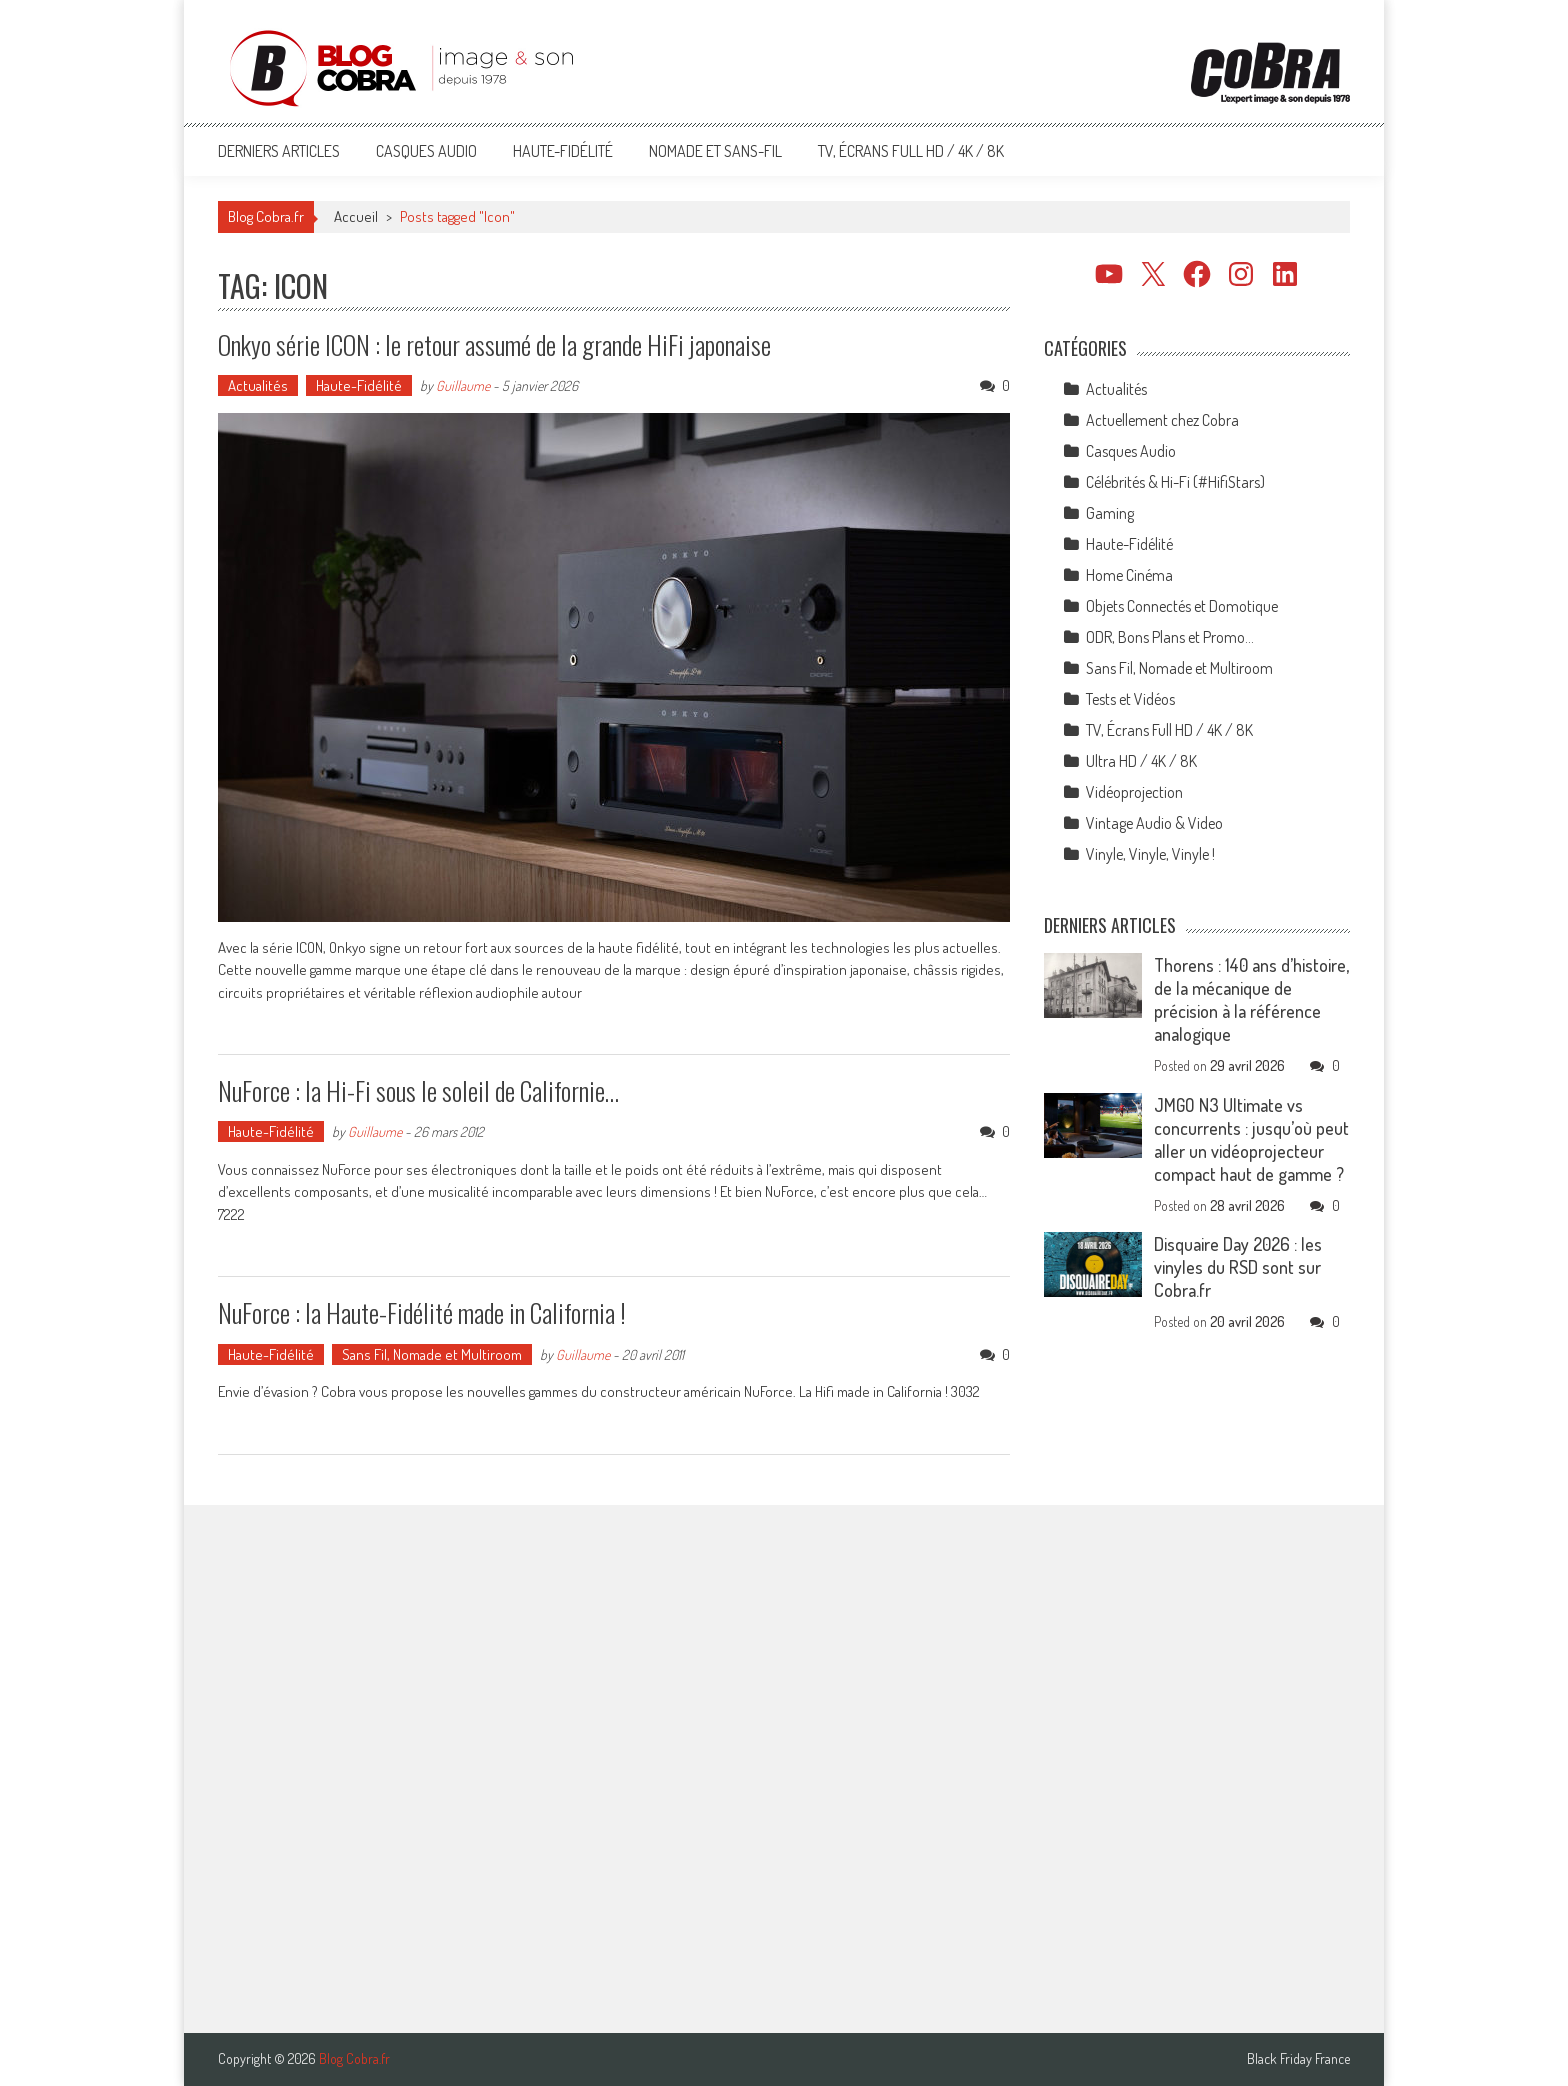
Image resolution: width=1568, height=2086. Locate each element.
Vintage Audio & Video (1154, 823)
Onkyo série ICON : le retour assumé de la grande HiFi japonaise (494, 344)
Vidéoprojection (1134, 792)
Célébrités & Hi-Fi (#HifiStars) (1175, 482)
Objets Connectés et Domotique (1182, 606)
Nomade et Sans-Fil (715, 151)
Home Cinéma (1129, 575)
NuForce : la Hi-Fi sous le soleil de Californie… (418, 1090)
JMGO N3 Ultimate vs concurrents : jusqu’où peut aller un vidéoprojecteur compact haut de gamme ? (1251, 1139)
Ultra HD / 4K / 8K (1141, 761)
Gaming (1110, 513)
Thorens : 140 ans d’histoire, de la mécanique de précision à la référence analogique (1251, 999)
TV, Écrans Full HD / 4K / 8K (911, 151)
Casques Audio (426, 151)
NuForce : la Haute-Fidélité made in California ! (422, 1312)
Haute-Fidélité (563, 151)
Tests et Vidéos (1130, 699)
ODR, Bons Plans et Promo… (1170, 637)
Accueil (356, 216)
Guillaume (463, 385)
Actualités (258, 385)
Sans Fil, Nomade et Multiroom (432, 1354)
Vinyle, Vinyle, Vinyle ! (1150, 854)
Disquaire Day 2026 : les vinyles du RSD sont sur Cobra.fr (1238, 1267)
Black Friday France (1298, 2059)
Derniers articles (279, 151)
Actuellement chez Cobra (1162, 420)
